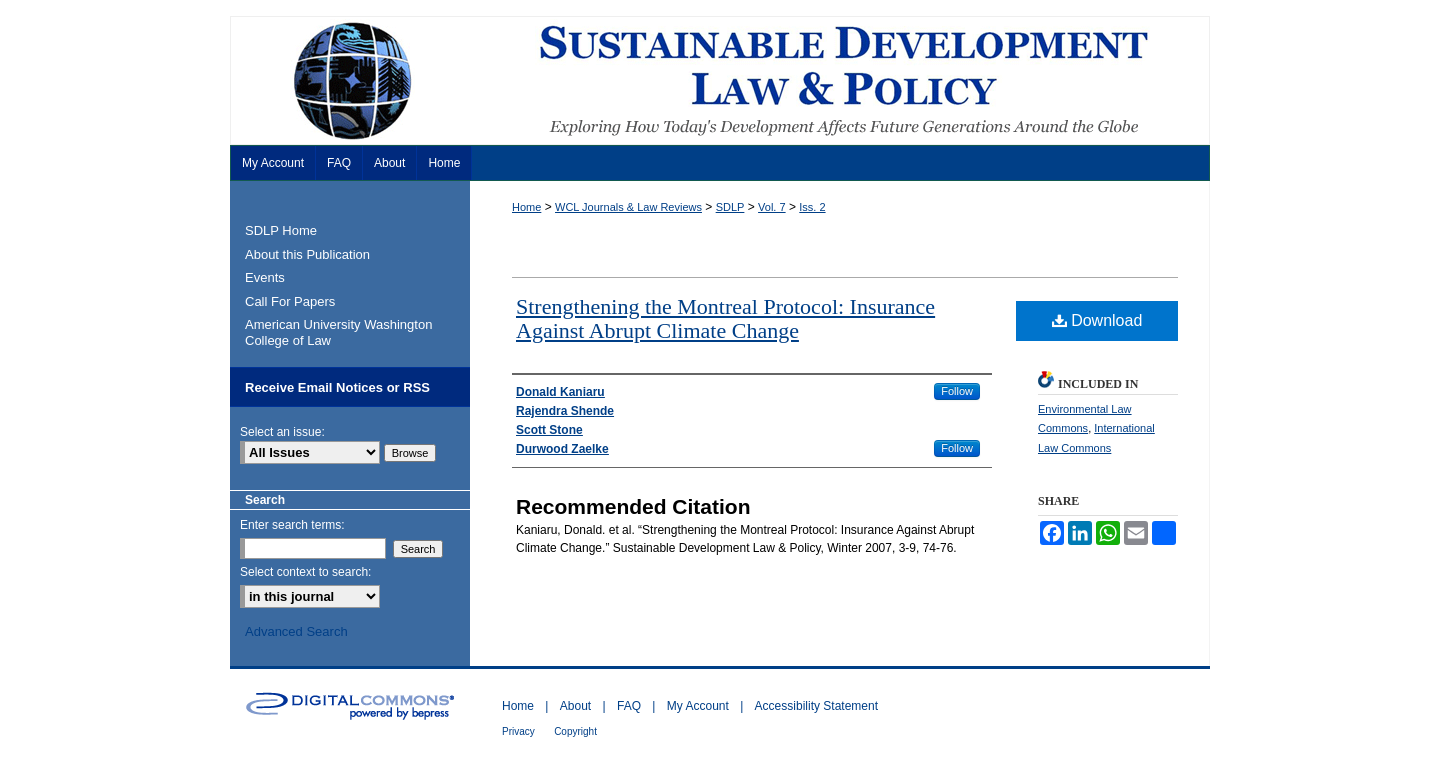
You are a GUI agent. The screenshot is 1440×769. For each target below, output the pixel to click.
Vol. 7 (772, 207)
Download (1097, 320)
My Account (698, 706)
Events (265, 277)
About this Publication (307, 254)
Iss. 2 (812, 207)
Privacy (518, 731)
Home (526, 207)
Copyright (575, 731)
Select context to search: (305, 572)
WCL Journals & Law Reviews (628, 207)
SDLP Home (281, 230)
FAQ (629, 706)
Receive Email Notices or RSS (337, 387)
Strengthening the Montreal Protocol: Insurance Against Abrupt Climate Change (725, 318)
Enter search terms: (292, 525)
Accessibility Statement (816, 706)
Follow (957, 391)
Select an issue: (282, 432)
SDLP (730, 207)
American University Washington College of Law (338, 332)
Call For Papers (290, 301)
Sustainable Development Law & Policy (720, 80)
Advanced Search (296, 631)
